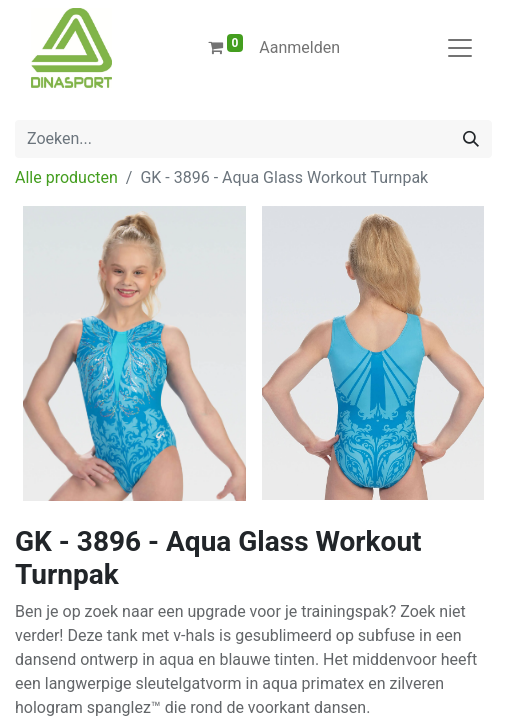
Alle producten (66, 177)
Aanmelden (299, 47)
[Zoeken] (471, 139)
